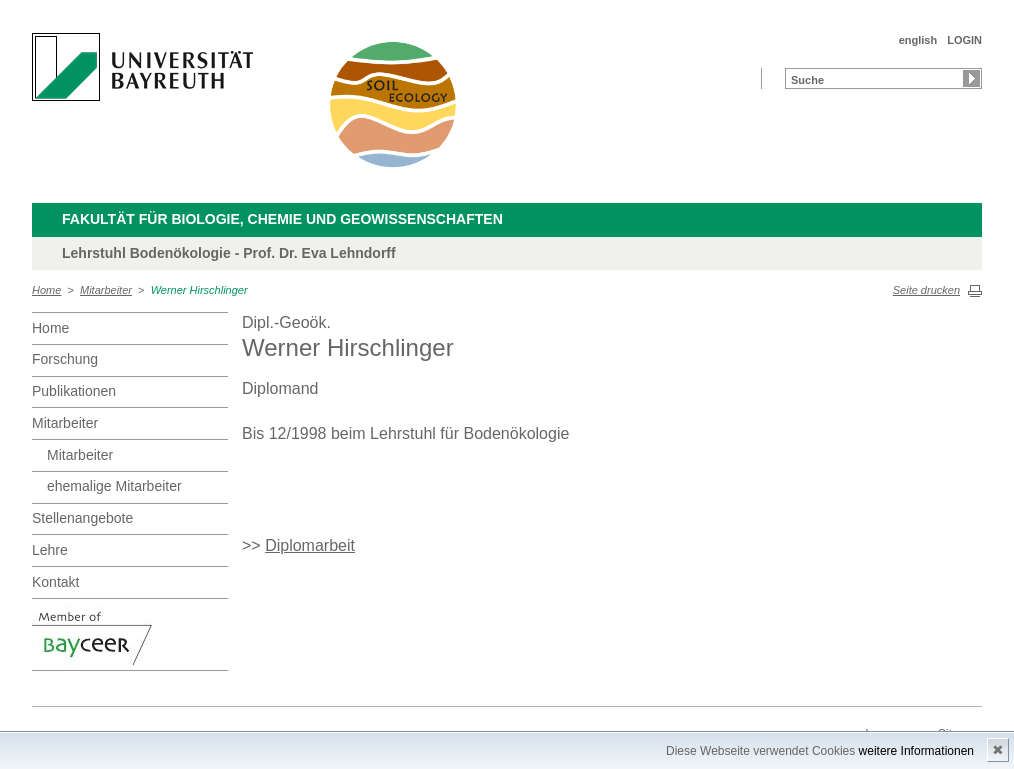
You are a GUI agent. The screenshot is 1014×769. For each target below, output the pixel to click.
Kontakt (55, 582)
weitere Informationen (916, 751)
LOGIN (964, 40)
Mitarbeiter (106, 290)
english (918, 40)
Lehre (50, 550)
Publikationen (74, 391)
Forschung (65, 359)
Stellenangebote (82, 518)
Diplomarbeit (310, 545)
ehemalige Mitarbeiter (114, 486)
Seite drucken (926, 290)
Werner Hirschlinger (199, 290)
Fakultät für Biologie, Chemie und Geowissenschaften (282, 219)
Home (46, 290)
